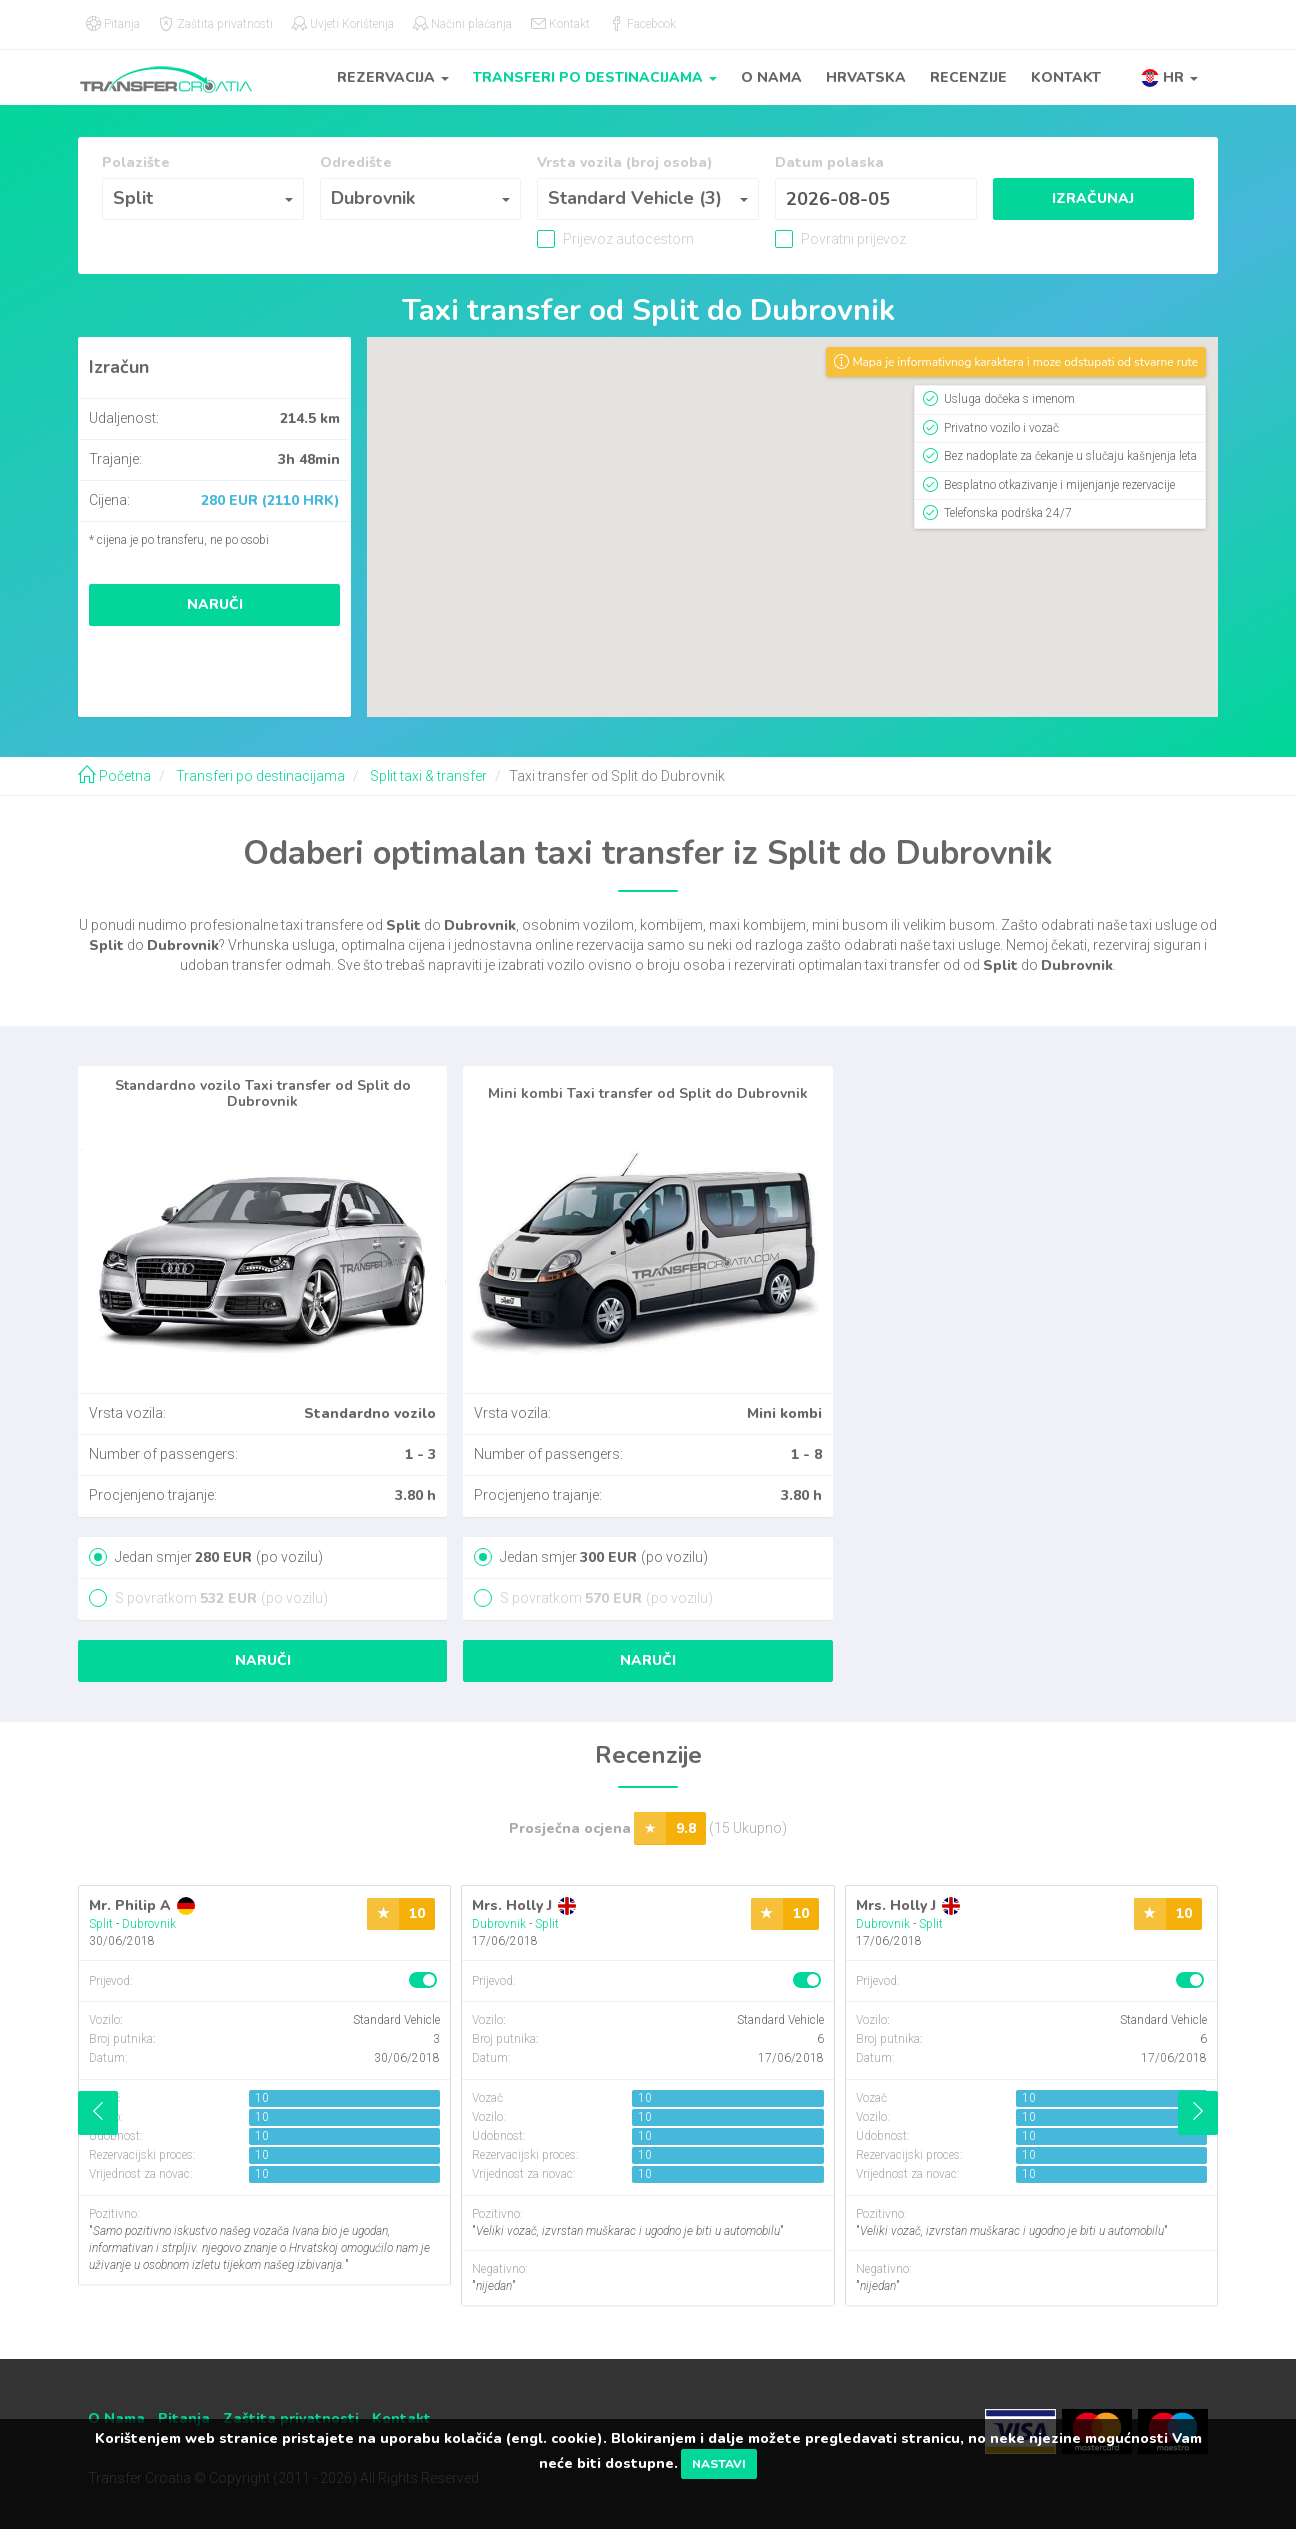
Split (101, 1924)
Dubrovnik (149, 1924)
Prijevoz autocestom (627, 239)
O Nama (771, 77)
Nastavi (719, 2464)
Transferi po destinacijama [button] (595, 77)
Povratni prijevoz (852, 239)
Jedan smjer (217, 1557)
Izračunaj (1093, 198)
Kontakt (1066, 77)
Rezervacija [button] (393, 77)
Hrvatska (866, 77)
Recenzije (968, 77)
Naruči (215, 604)
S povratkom (220, 1598)
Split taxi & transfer (427, 776)
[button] (1169, 77)
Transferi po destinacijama (259, 776)
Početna (114, 776)
